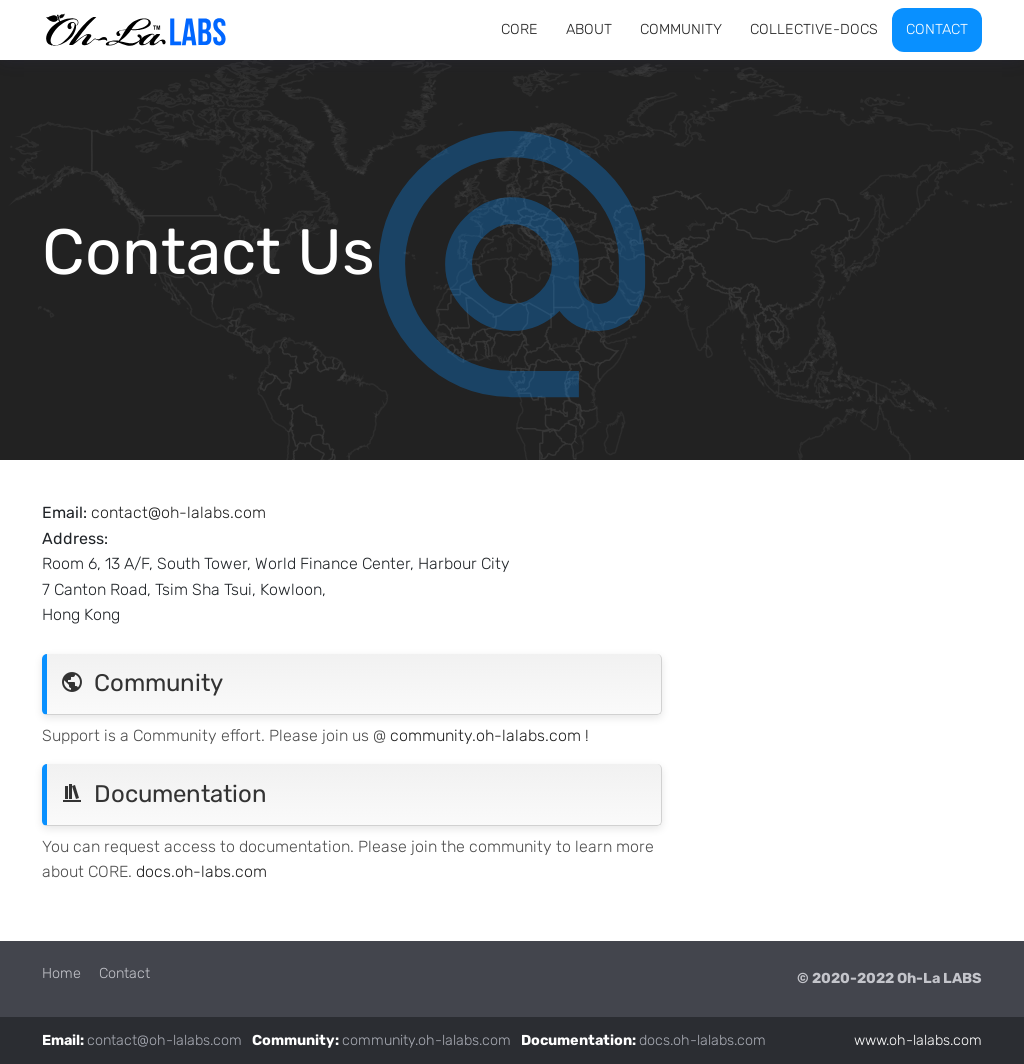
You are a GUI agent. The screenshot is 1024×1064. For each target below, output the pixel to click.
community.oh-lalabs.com (426, 1040)
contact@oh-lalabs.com (178, 512)
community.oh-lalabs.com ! (489, 735)
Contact (124, 973)
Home (61, 973)
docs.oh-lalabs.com (702, 1040)
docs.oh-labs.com (201, 871)
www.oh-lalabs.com (918, 1040)
